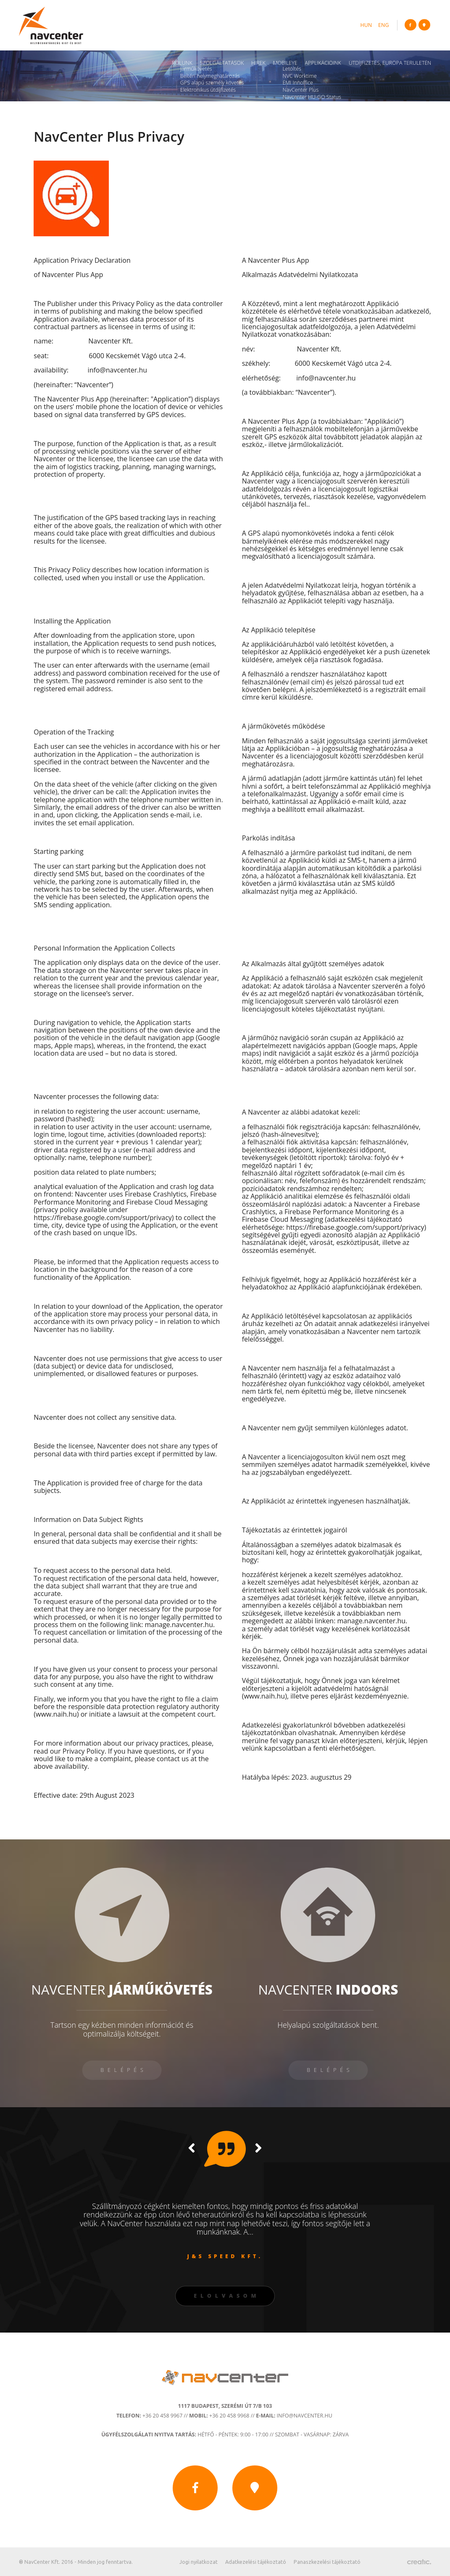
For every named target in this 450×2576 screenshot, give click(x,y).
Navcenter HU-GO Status (311, 97)
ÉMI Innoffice (297, 83)
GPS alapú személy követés (212, 83)
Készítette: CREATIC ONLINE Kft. (419, 2561)
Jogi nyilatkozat (198, 2562)
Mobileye (285, 63)
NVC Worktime (299, 76)
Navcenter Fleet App (306, 104)
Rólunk (182, 63)
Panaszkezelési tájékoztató (327, 2562)
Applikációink (323, 63)
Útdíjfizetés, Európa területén (390, 63)
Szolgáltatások (222, 63)
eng (383, 25)
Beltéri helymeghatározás (210, 76)
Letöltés (291, 69)
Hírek (258, 63)
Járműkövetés (196, 69)
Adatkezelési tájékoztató (255, 2562)
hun (366, 25)
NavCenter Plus (300, 90)
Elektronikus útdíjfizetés (208, 90)
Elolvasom (227, 2295)
